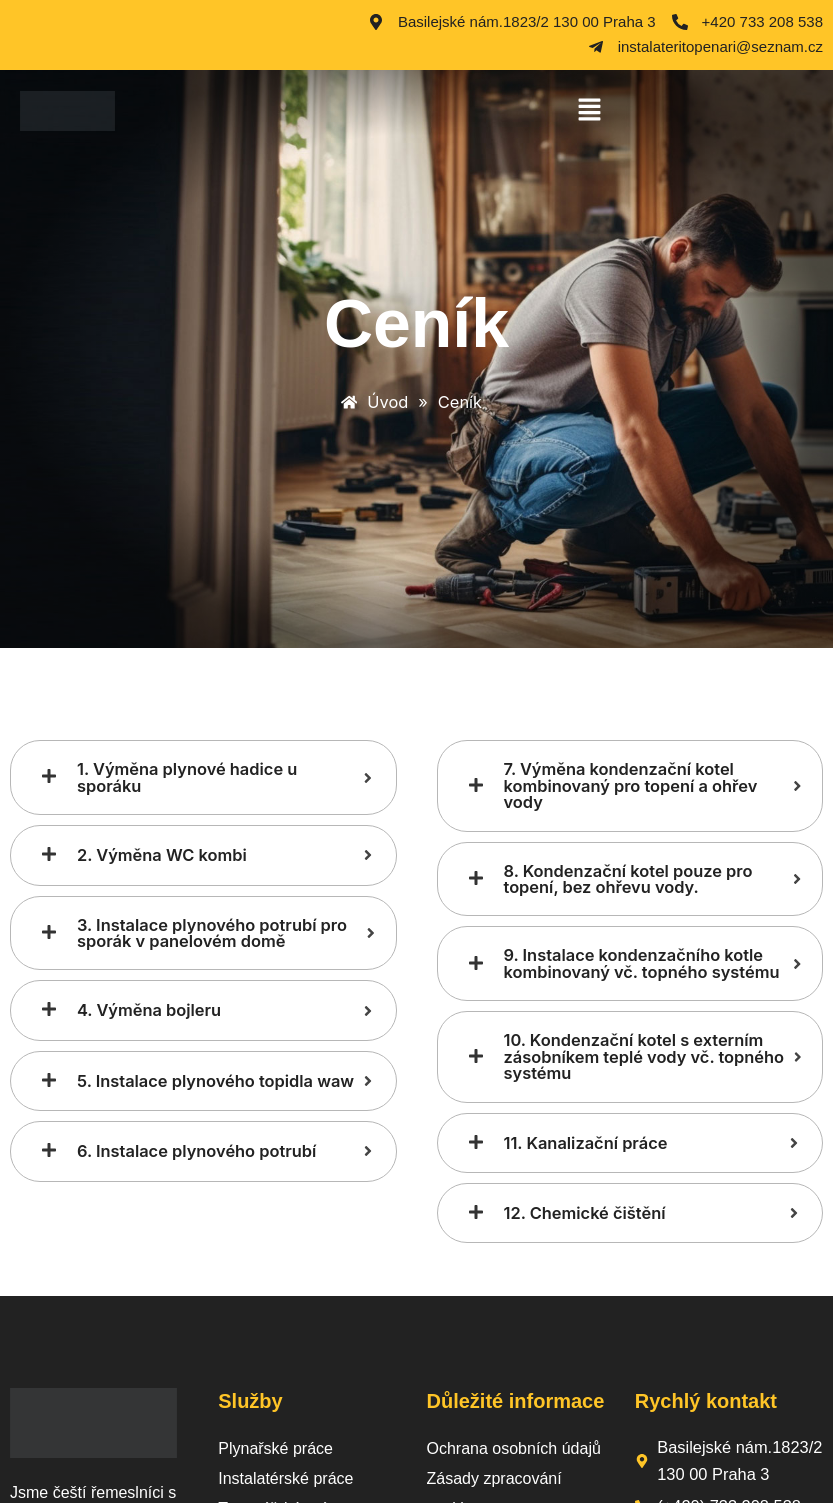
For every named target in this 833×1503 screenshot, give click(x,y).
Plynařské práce (275, 1448)
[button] (589, 111)
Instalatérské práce (285, 1478)
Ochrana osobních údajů (514, 1448)
